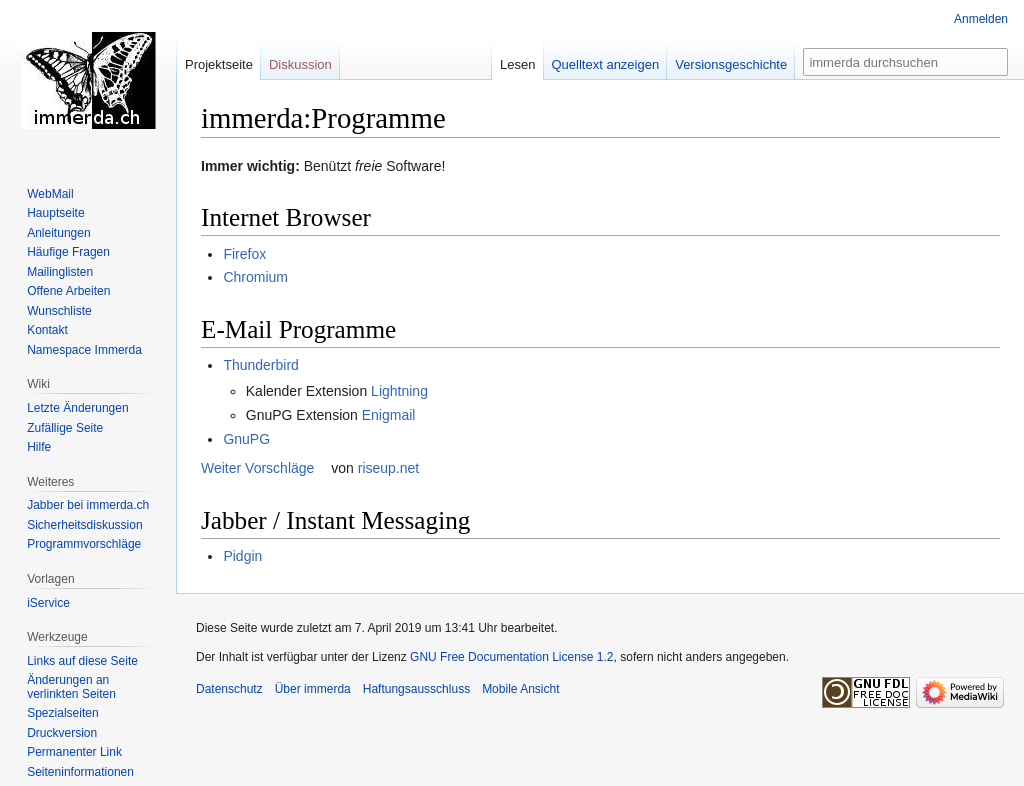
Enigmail (389, 415)
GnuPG (246, 439)
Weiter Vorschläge (257, 468)
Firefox (244, 254)
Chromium (255, 277)
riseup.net (388, 468)
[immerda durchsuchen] (905, 62)
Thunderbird (261, 365)
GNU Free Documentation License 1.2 (511, 657)
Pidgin (242, 556)
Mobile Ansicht (520, 689)
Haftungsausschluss (416, 689)
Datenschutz (229, 689)
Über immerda (313, 689)
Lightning (399, 391)
